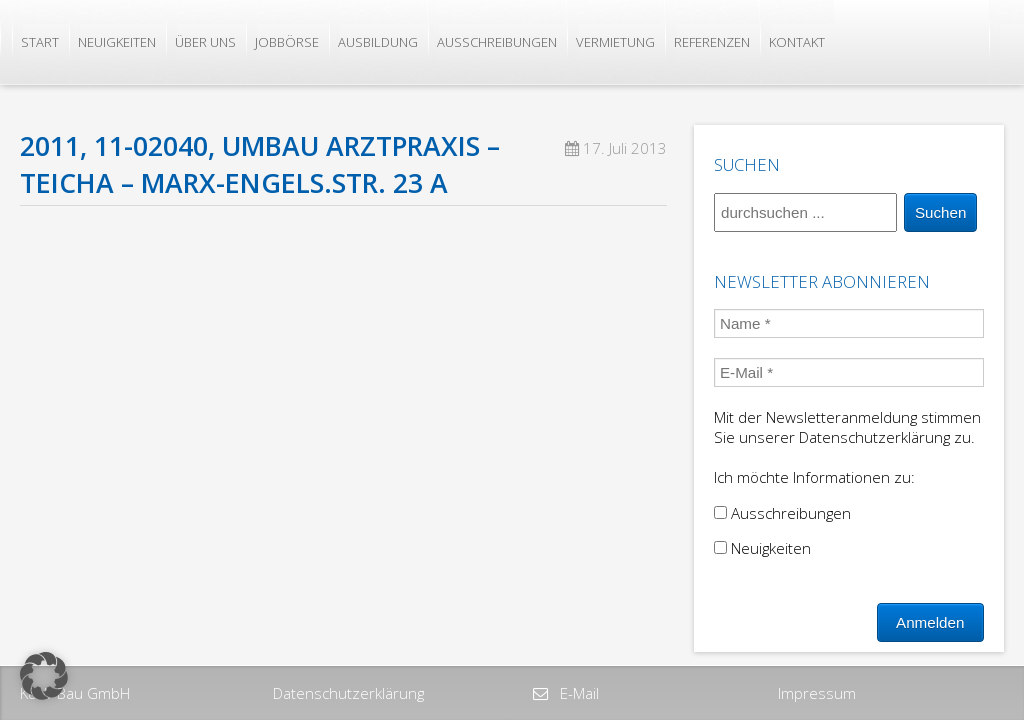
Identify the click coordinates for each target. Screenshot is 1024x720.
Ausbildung (378, 42)
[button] (44, 676)
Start (40, 42)
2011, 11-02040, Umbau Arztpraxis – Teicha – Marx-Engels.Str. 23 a (260, 164)
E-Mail (577, 693)
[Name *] (849, 323)
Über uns (205, 42)
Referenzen (712, 42)
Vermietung (615, 42)
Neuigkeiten (117, 42)
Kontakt (797, 42)
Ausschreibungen (497, 42)
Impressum (817, 693)
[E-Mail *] (849, 372)
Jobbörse (287, 42)
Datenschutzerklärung (348, 693)
